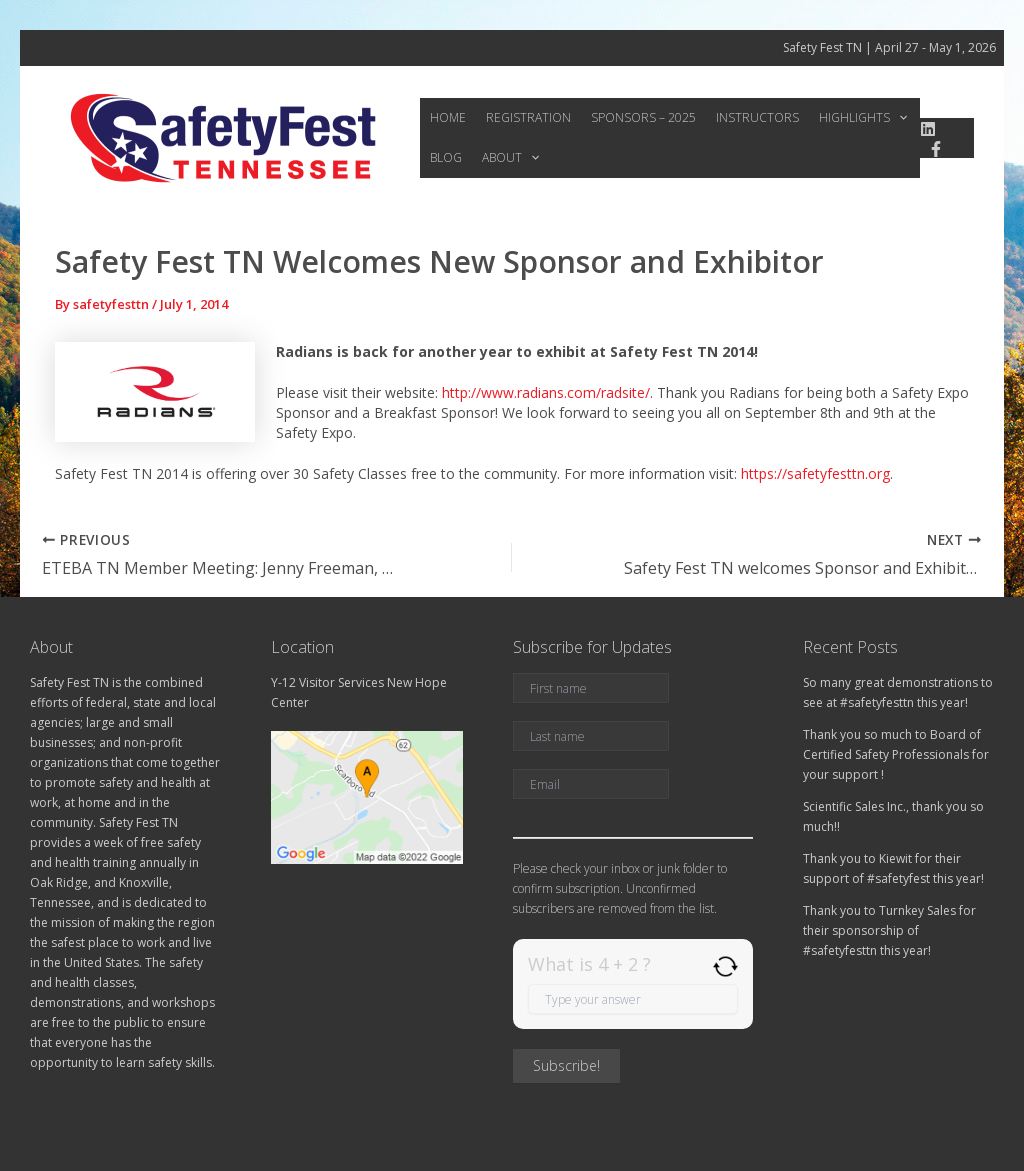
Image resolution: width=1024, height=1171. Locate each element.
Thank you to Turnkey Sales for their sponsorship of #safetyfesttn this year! (889, 930)
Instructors (743, 117)
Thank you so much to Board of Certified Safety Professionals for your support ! (896, 754)
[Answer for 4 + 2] (633, 999)
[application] (880, 118)
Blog (444, 157)
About (504, 158)
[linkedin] (926, 129)
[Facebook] (934, 149)
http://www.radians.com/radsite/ (546, 392)
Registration (522, 117)
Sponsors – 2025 (633, 117)
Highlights (845, 118)
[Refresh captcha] (725, 966)
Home (446, 117)
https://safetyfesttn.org (815, 473)
